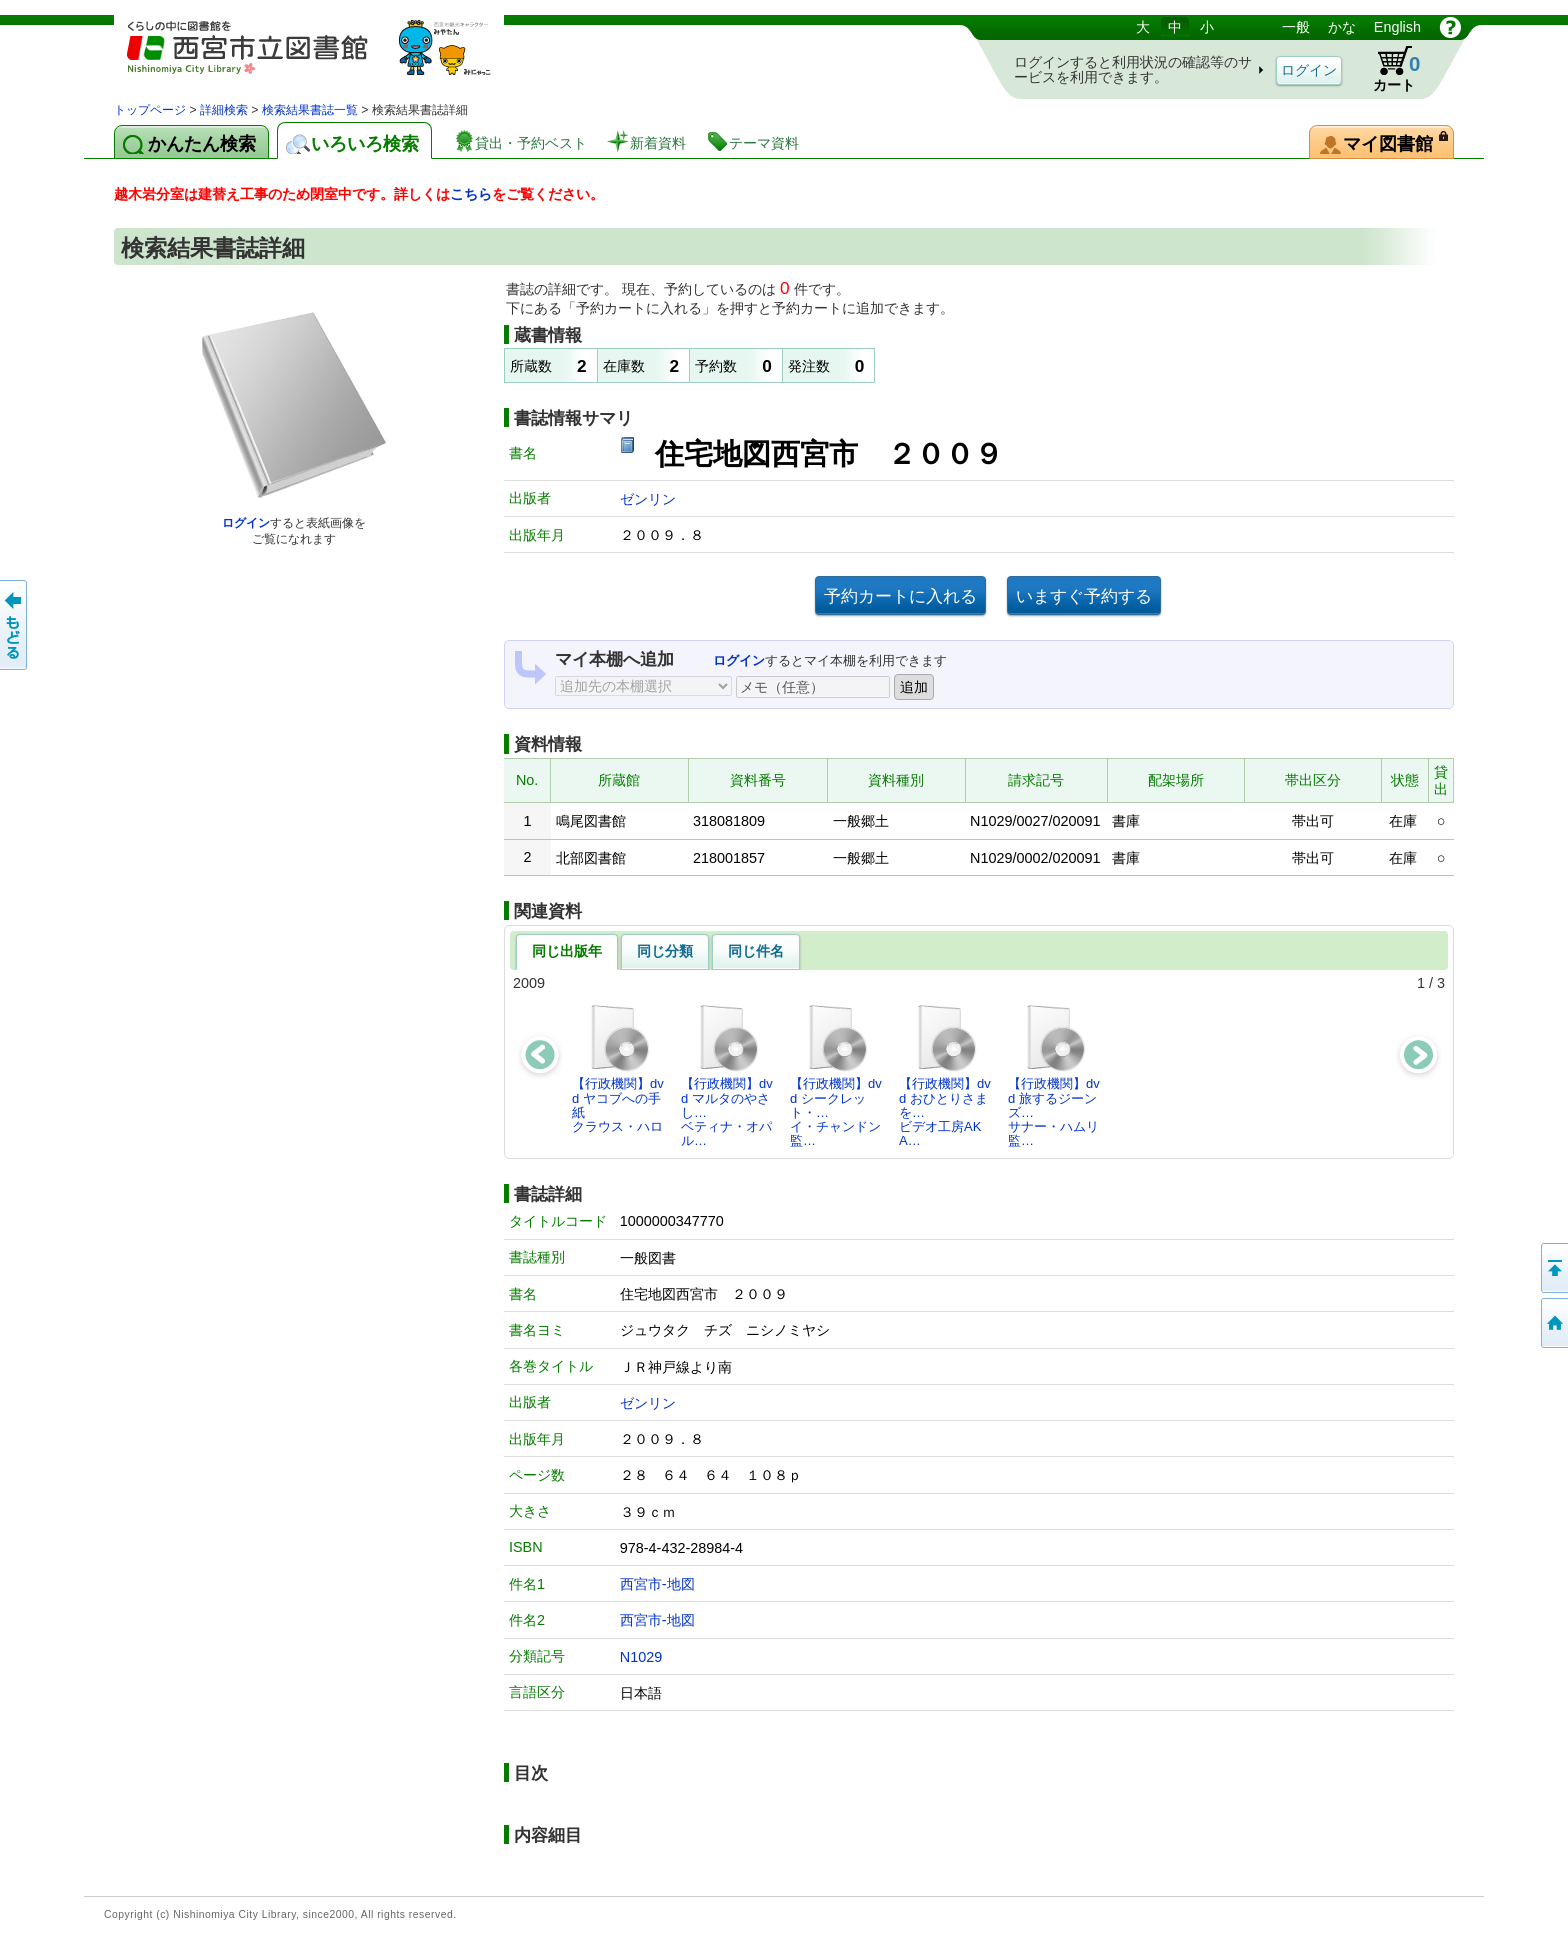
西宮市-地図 (657, 1584)
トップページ (150, 110)
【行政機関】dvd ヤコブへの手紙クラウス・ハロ (618, 1068)
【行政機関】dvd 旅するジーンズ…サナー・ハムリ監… (1054, 1075)
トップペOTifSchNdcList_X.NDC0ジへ (1553, 1323)
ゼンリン (648, 499)
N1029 (641, 1657)
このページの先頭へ (1553, 1268)
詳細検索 (224, 110)
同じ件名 (756, 951)
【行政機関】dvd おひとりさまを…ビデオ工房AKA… (945, 1075)
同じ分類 (665, 951)
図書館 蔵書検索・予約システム (324, 57)
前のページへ (15, 625)
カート (1387, 69)
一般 (1296, 27)
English (1397, 27)
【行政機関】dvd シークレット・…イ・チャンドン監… (836, 1075)
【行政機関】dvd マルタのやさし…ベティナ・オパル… (727, 1075)
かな (1342, 27)
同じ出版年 (567, 951)
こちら (471, 194)
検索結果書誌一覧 (310, 110)
